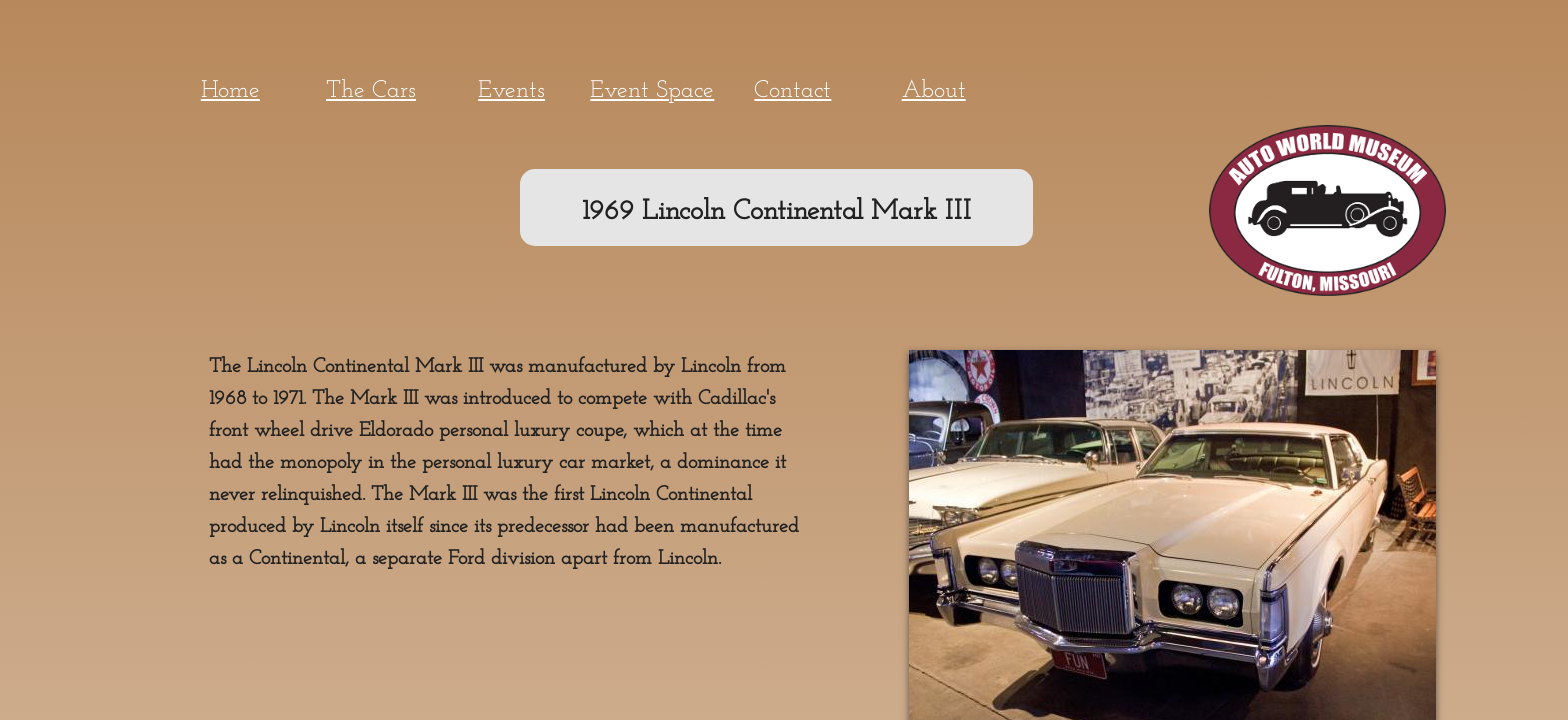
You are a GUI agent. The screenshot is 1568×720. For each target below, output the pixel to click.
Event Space (652, 91)
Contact (792, 91)
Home (230, 91)
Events (511, 91)
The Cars (371, 91)
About (934, 91)
